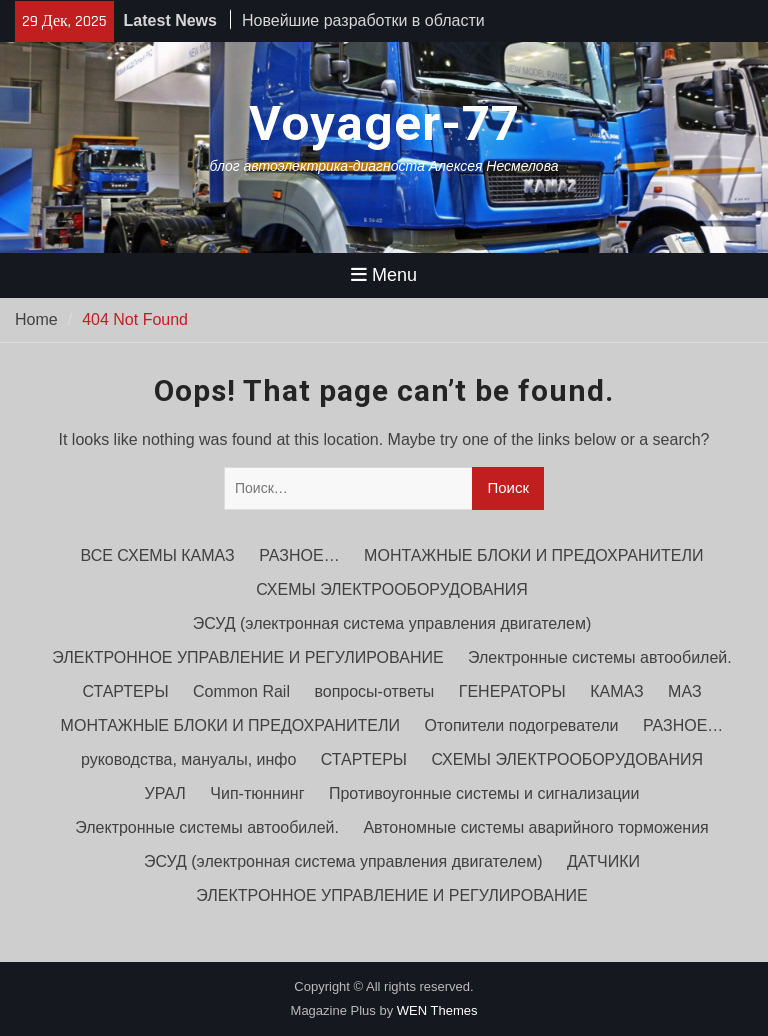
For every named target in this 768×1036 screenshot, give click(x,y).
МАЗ (684, 691)
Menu (384, 275)
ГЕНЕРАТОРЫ (512, 691)
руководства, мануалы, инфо (188, 759)
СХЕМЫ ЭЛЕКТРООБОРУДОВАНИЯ (392, 589)
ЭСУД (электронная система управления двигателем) (392, 623)
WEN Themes (437, 1010)
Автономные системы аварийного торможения (535, 827)
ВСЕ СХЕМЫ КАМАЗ (158, 555)
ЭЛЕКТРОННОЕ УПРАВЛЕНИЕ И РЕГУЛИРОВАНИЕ (247, 657)
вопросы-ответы (374, 691)
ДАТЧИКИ (603, 861)
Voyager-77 (384, 123)
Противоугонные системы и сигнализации (484, 793)
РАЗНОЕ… (299, 555)
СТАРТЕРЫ (125, 691)
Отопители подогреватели (521, 725)
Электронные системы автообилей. (600, 657)
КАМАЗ (616, 691)
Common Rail (241, 691)
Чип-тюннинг (257, 793)
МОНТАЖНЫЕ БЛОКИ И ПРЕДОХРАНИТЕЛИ (533, 555)
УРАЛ (165, 793)
